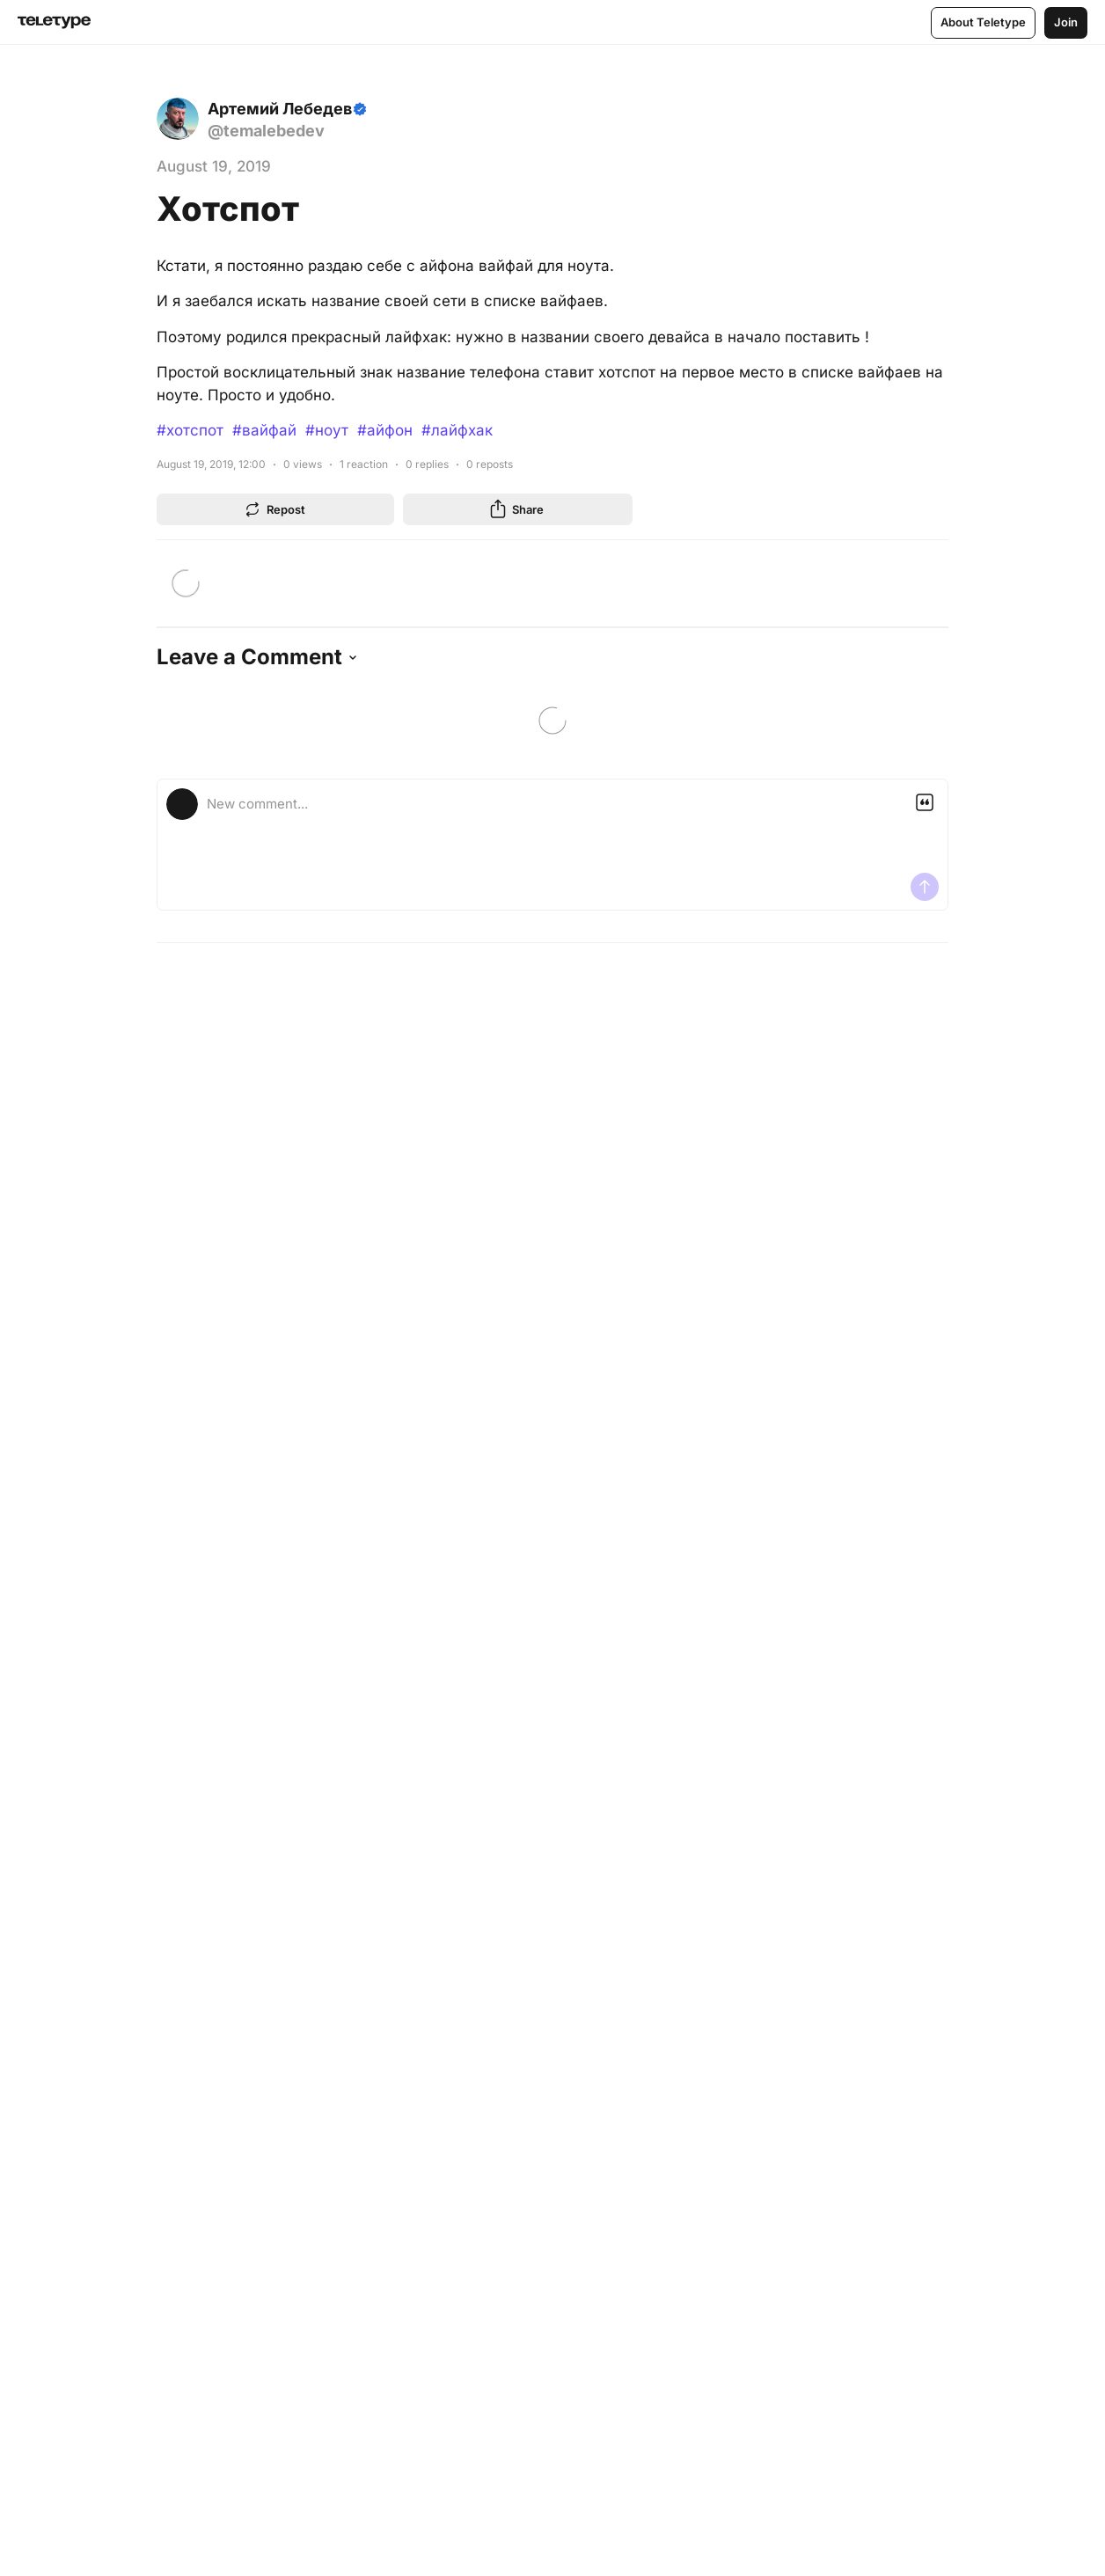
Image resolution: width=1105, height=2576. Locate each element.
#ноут (326, 430)
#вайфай (264, 430)
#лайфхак (457, 430)
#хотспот (190, 430)
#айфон (385, 430)
